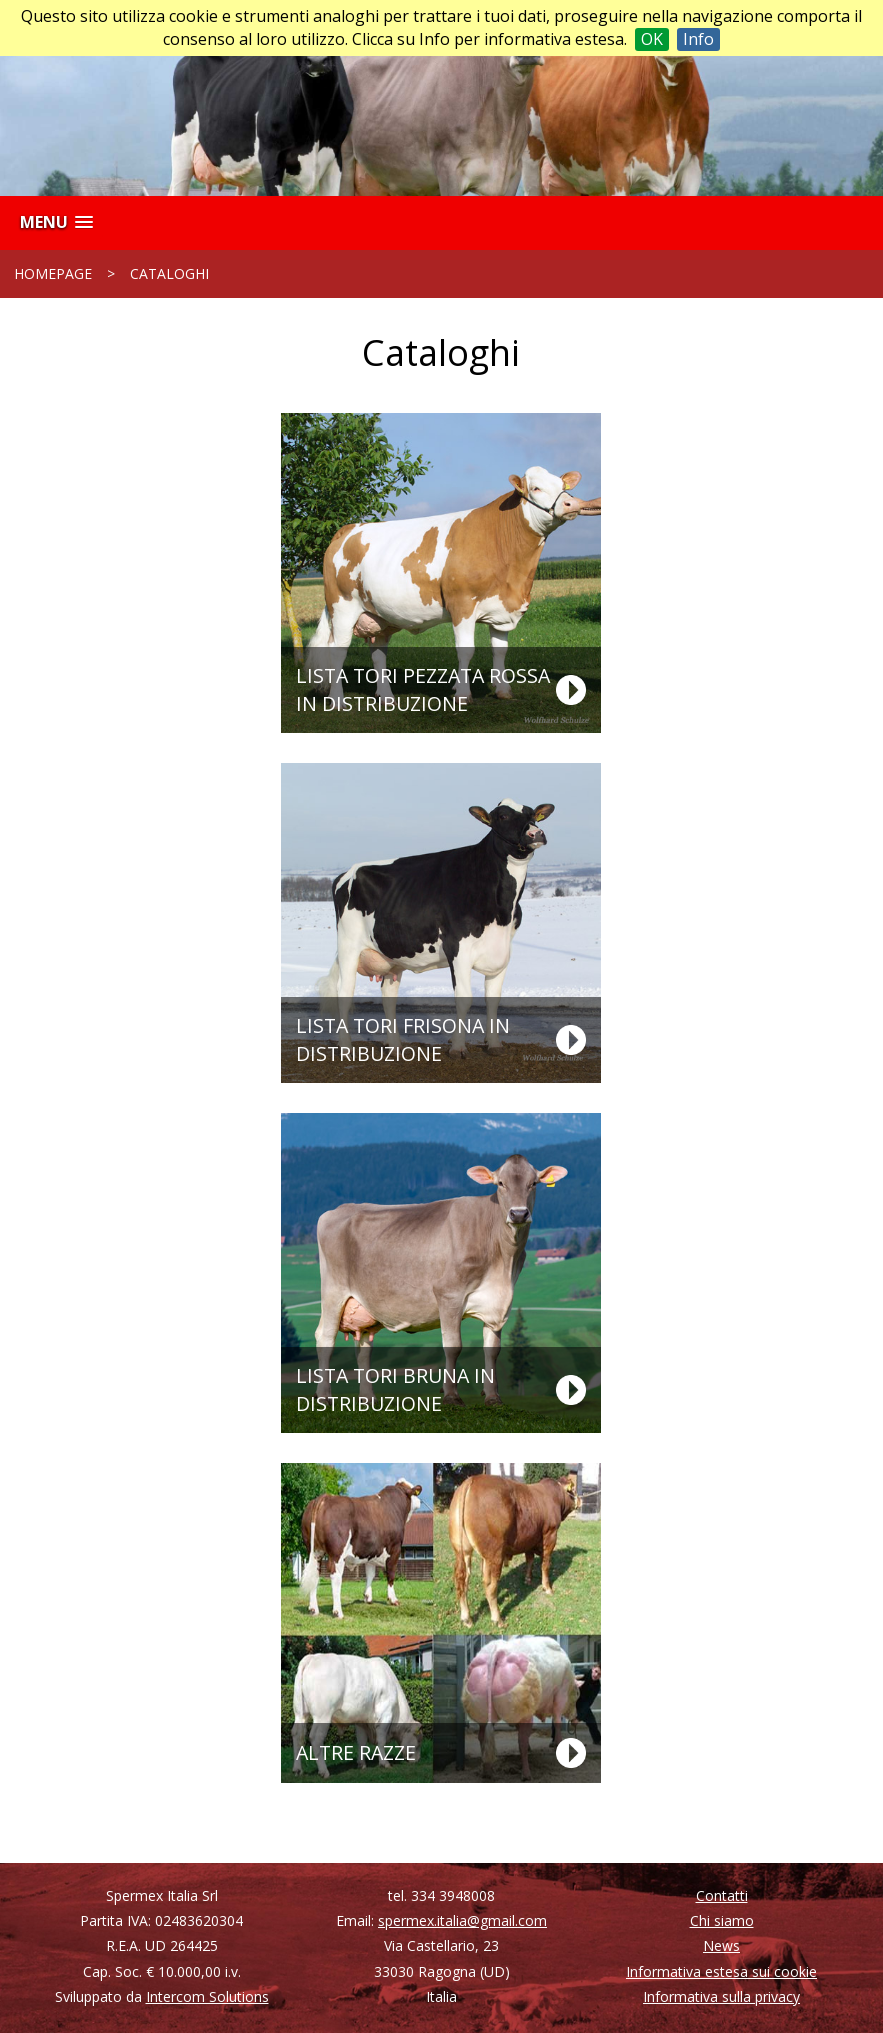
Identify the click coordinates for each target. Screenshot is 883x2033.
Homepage (53, 273)
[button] (56, 222)
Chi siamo (722, 1920)
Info (698, 39)
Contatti (722, 1895)
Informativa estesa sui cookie (721, 1971)
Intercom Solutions (207, 1996)
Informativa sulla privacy (721, 1996)
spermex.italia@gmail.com (462, 1920)
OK (652, 39)
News (721, 1945)
